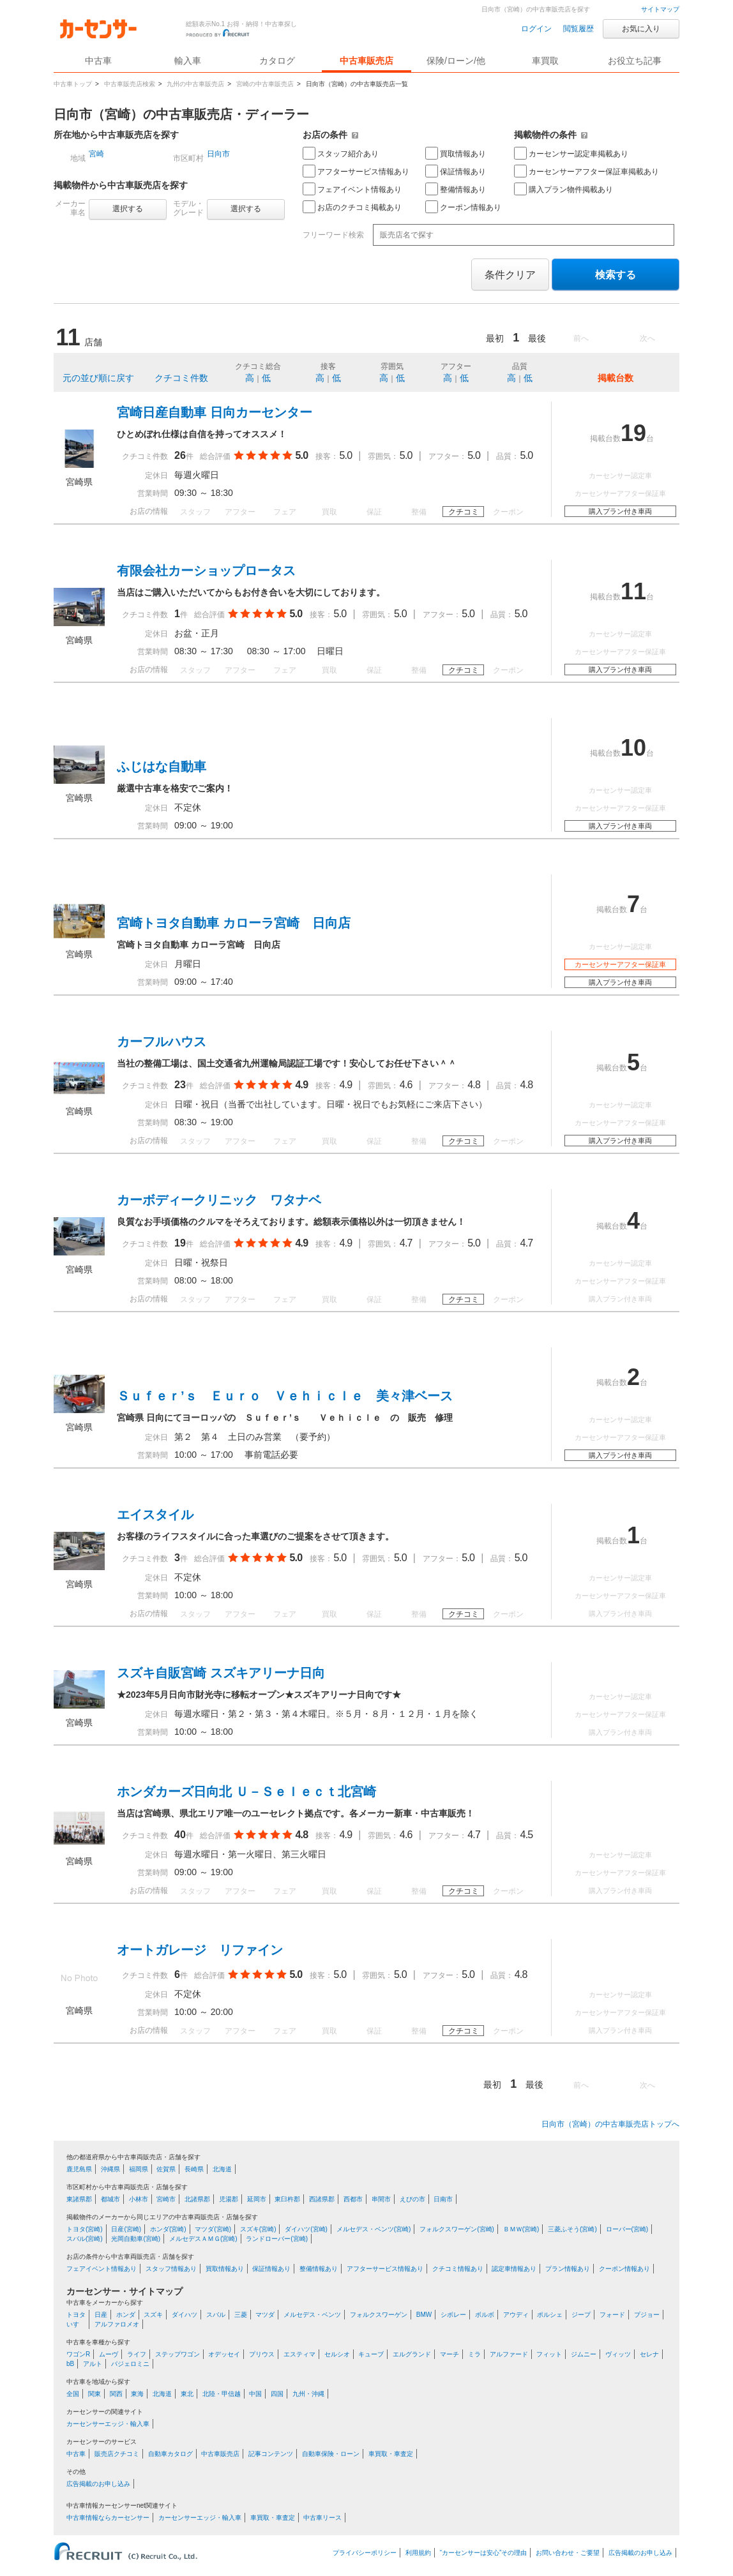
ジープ (581, 2314)
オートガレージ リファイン (200, 1950)
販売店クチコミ (116, 2453)
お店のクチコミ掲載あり (352, 206)
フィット (549, 2354)
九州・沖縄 (308, 2393)
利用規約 (418, 2552)
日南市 (443, 2199)
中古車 (76, 2453)
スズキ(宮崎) (258, 2229)
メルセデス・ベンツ (312, 2314)
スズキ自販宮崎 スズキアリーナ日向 (221, 1673)
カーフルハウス (161, 1042)
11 (633, 591)
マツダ (265, 2314)
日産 (100, 2314)
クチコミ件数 (181, 378)
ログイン (536, 28)
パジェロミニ (130, 2363)
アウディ (516, 2314)
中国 (255, 2393)
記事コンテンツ (270, 2453)
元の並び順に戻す (98, 378)
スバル (215, 2314)
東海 (137, 2393)
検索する (615, 274)
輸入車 (187, 61)
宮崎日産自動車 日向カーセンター (214, 412)
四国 (277, 2393)
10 (633, 748)
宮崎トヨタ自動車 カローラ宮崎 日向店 (234, 923)
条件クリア (510, 274)
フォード (612, 2314)
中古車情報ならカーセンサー (107, 2517)
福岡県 (138, 2169)
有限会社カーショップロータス (206, 571)
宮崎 (96, 154)
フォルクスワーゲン (378, 2314)
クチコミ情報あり (457, 2268)
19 (633, 433)
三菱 (240, 2314)
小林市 (138, 2199)
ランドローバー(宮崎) (277, 2238)
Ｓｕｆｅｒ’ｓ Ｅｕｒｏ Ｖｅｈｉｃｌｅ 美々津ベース (285, 1396)
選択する (127, 208)
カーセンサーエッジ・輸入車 (107, 2423)
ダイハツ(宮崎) (306, 2229)
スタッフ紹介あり (341, 153)
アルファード (509, 2354)
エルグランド (412, 2354)
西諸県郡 (322, 2199)
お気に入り (641, 28)
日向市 (218, 154)
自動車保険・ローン (330, 2453)
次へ (647, 338)
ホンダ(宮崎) (168, 2229)
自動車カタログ (170, 2453)
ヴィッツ (618, 2354)
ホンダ (125, 2314)
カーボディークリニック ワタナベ (219, 1200)
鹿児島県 (79, 2169)
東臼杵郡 (287, 2199)
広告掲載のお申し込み (98, 2483)
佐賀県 (166, 2169)
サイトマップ (660, 9)
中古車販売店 (366, 61)
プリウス (262, 2354)
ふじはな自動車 (161, 767)
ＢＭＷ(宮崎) (521, 2229)
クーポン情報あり (463, 206)
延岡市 (256, 2199)
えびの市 (412, 2199)
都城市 (110, 2199)
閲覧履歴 (578, 28)
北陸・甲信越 (221, 2393)
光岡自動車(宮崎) (135, 2238)
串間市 (381, 2199)
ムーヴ (108, 2354)
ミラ (474, 2354)
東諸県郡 (79, 2199)
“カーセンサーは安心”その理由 (483, 2552)
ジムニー (583, 2354)
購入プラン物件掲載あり (563, 189)
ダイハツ (184, 2314)
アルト (92, 2363)
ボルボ (484, 2314)
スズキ (153, 2314)
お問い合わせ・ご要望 (568, 2552)
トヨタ (76, 2314)
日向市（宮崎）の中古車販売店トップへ (610, 2124)
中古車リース (322, 2517)
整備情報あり (455, 189)
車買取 (545, 61)
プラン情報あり (567, 2268)
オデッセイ (224, 2354)
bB (70, 2363)
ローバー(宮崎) (627, 2229)
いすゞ (76, 2324)
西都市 (353, 2199)
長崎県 (194, 2169)
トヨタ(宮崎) (84, 2229)
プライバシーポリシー (365, 2552)
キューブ (371, 2354)
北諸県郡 (197, 2199)
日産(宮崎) (126, 2229)
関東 (94, 2393)
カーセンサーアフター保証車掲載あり (586, 171)
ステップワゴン (177, 2354)
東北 (187, 2393)
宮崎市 (166, 2199)
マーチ (449, 2354)
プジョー (647, 2314)
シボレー (453, 2314)
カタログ (277, 61)
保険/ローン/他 (456, 61)
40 (180, 1834)
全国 (72, 2393)
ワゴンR (78, 2354)
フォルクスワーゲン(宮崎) (456, 2229)
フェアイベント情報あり (352, 189)
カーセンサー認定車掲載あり (571, 153)
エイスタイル (155, 1515)
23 (180, 1084)
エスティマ (299, 2354)
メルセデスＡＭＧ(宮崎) (203, 2238)
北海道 (222, 2169)
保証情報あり (455, 171)
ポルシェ (550, 2314)
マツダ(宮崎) (213, 2229)
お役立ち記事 (634, 61)
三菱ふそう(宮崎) (572, 2229)
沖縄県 (110, 2169)
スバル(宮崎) (84, 2238)
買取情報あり (455, 153)
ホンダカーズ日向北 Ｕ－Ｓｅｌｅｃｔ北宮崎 (246, 1792)
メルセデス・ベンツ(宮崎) (373, 2229)
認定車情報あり (514, 2268)
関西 (116, 2393)
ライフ (136, 2354)
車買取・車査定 (390, 2453)
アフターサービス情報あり (356, 171)
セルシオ (337, 2354)
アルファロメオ (116, 2324)
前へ (581, 338)
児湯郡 (228, 2199)
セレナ (649, 2354)
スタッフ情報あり (171, 2268)
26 (180, 455)
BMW (424, 2314)
